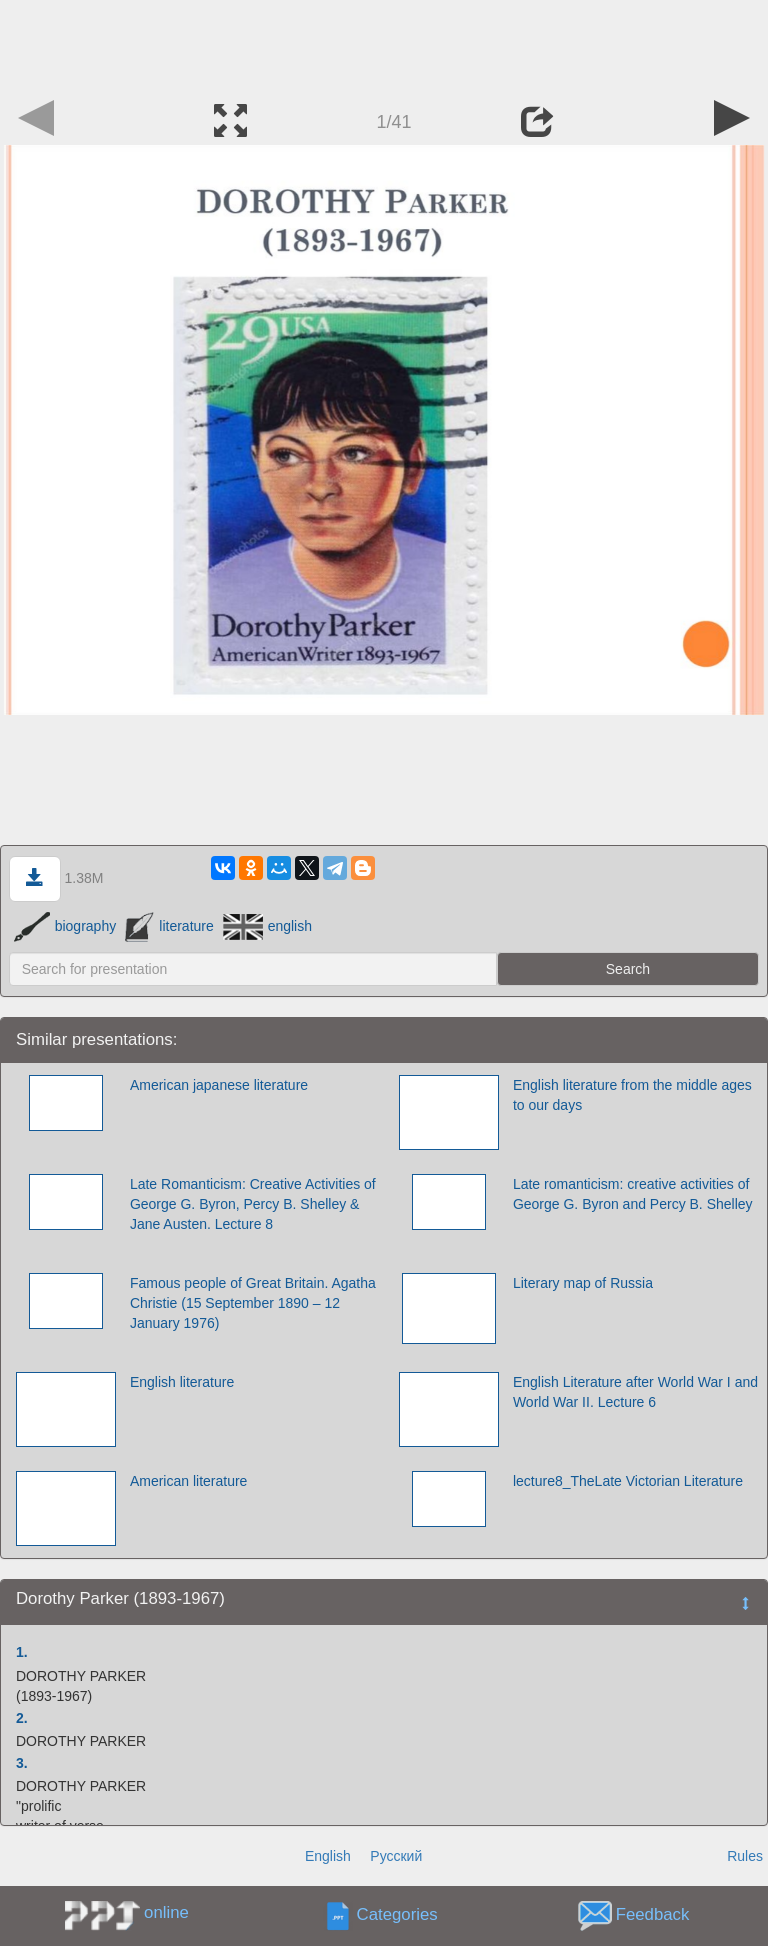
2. (22, 1718)
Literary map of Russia (583, 1283)
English (328, 1856)
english (267, 926)
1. (22, 1652)
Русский (396, 1856)
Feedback (653, 1915)
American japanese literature (219, 1085)
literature (169, 926)
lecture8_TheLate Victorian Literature (628, 1481)
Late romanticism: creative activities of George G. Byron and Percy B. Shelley (633, 1194)
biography (65, 926)
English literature (182, 1382)
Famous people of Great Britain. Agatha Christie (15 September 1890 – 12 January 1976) (253, 1303)
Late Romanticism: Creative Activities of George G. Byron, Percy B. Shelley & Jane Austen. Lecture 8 (253, 1204)
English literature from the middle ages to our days (632, 1095)
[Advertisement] (384, 45)
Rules (745, 1856)
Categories (397, 1915)
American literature (189, 1481)
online (166, 1912)
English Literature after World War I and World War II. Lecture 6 (635, 1392)
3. (22, 1763)
